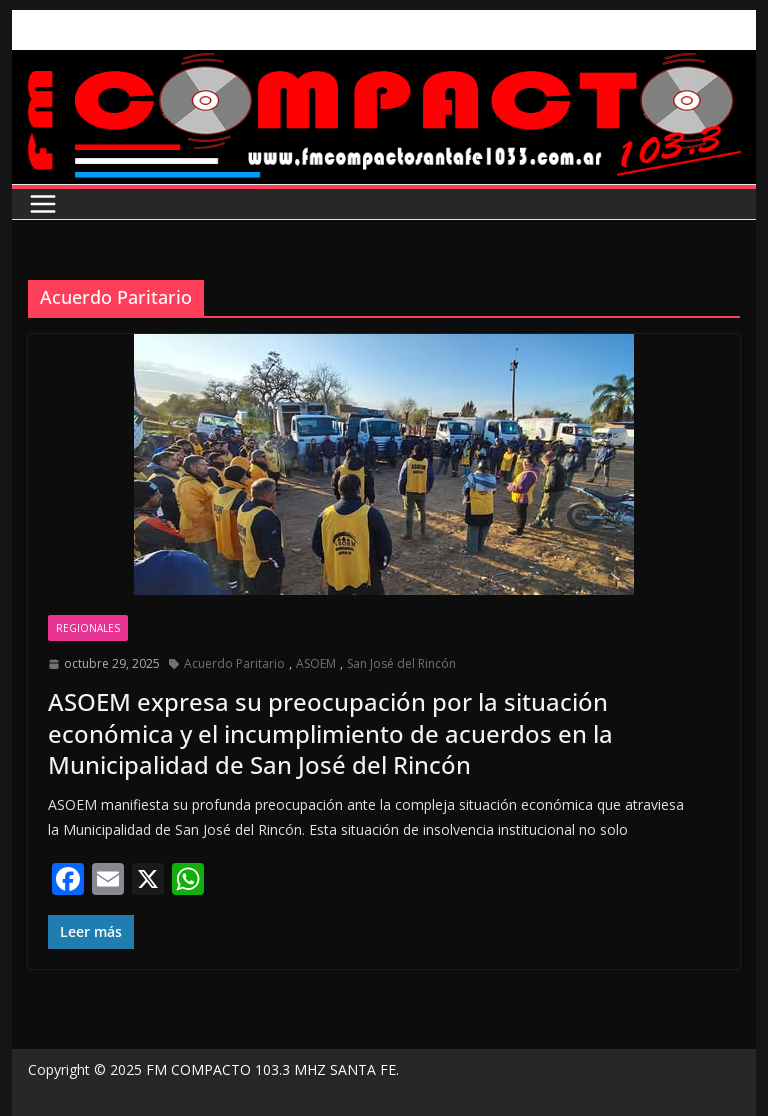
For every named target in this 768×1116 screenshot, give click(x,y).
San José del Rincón (401, 663)
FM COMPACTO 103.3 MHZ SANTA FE (271, 1069)
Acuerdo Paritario (234, 663)
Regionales (88, 628)
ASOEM (316, 663)
